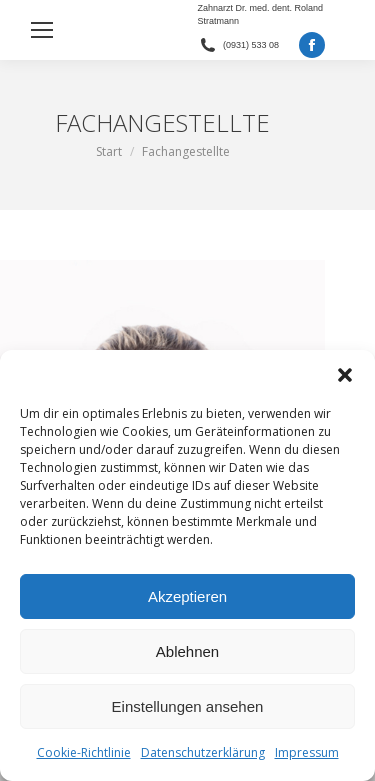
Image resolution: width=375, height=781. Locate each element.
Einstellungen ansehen (188, 706)
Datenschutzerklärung (203, 752)
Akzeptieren (187, 596)
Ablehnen (187, 651)
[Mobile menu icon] (42, 30)
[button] (345, 375)
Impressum (307, 752)
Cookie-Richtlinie (84, 752)
